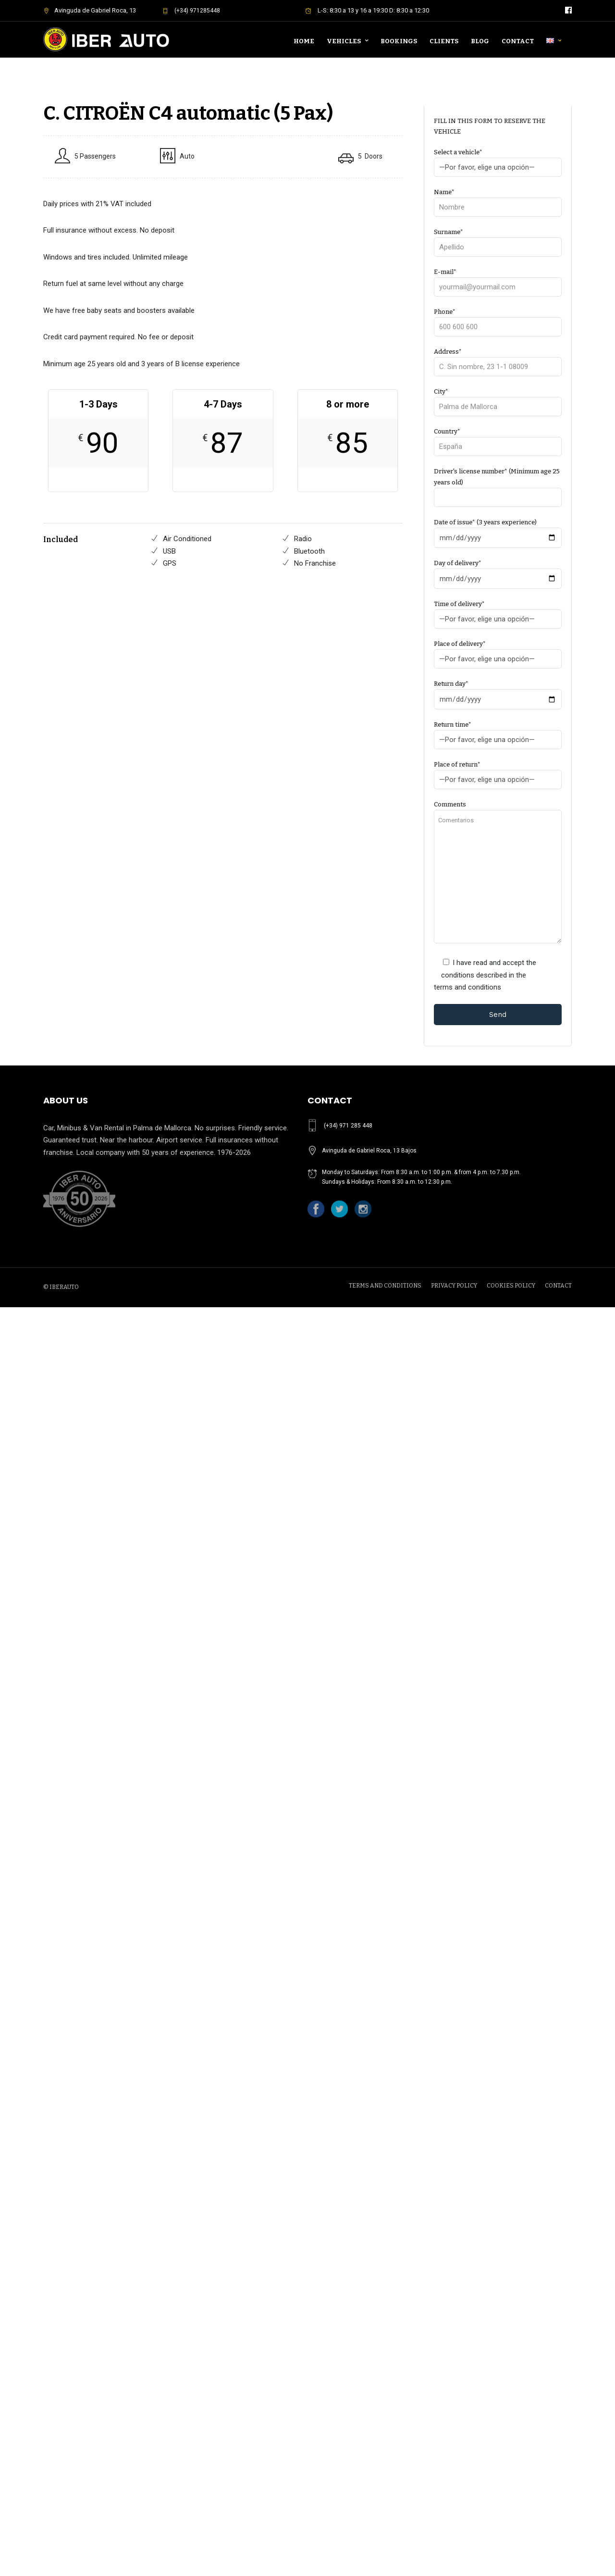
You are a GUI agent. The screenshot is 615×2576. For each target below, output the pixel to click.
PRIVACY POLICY (454, 1285)
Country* (498, 439)
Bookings (399, 41)
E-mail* (498, 279)
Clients (444, 41)
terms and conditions (467, 987)
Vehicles (344, 41)
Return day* (498, 691)
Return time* (498, 732)
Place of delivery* (498, 651)
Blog (480, 41)
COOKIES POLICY (511, 1285)
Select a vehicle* (498, 160)
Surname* (498, 239)
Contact (518, 41)
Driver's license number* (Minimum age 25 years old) (498, 484)
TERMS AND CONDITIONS (385, 1285)
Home (304, 41)
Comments (498, 873)
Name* (498, 199)
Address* (498, 359)
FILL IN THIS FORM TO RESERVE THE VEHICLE (489, 126)
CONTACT (558, 1285)
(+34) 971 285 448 (348, 1125)
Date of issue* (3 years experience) (498, 530)
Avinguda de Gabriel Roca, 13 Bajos (369, 1150)
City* (498, 399)
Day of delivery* (498, 570)
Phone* (498, 319)
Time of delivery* (498, 611)
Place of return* (498, 772)
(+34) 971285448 (191, 10)
